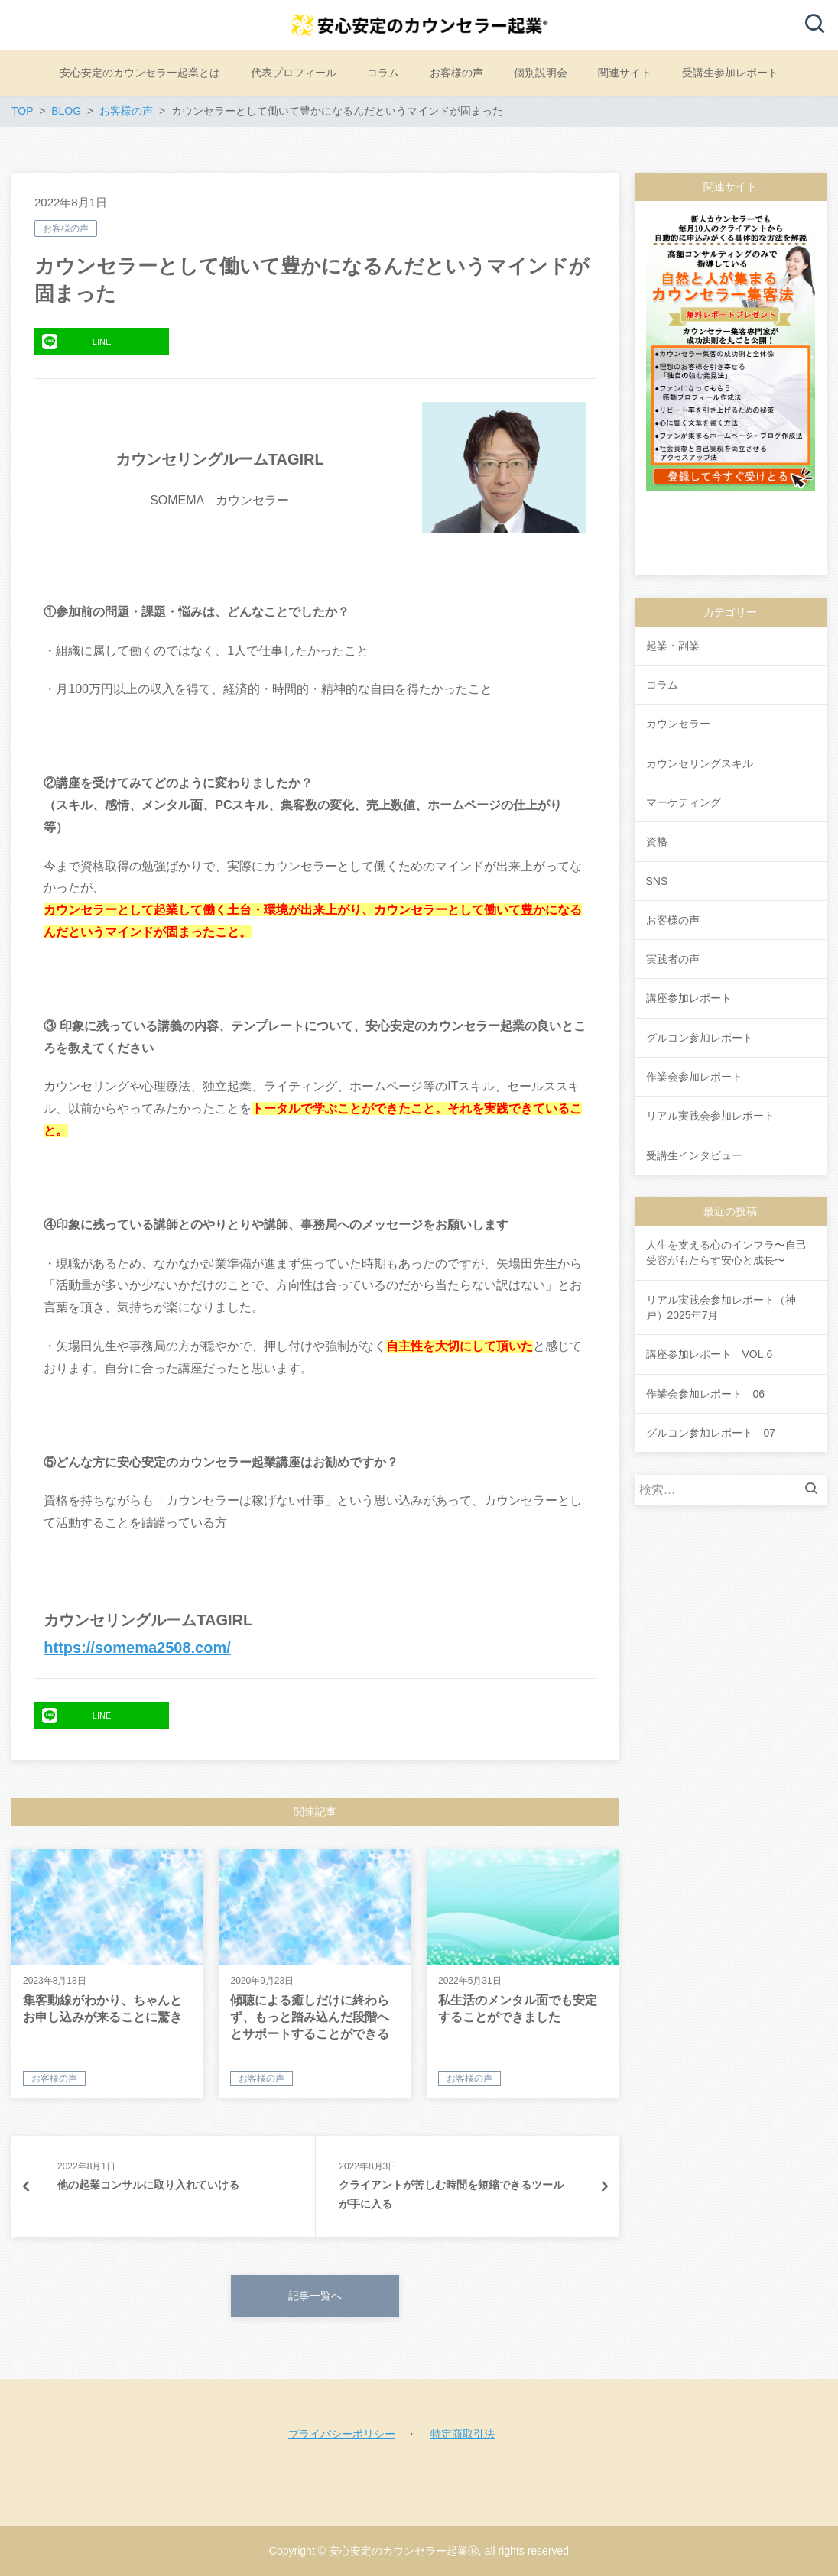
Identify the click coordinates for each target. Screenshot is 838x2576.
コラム (662, 685)
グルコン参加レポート (699, 1038)
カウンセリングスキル (699, 763)
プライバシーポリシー (341, 2434)
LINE (76, 341)
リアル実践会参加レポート (710, 1116)
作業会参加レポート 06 (705, 1394)
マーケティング (683, 802)
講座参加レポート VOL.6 (709, 1354)
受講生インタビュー (694, 1155)
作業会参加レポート (694, 1077)
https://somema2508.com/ (137, 1647)
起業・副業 (673, 646)
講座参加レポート (689, 998)
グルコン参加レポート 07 (711, 1433)
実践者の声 (673, 959)
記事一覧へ (315, 2295)
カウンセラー (678, 724)
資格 (656, 841)
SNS (657, 881)
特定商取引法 (462, 2434)
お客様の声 (66, 228)
